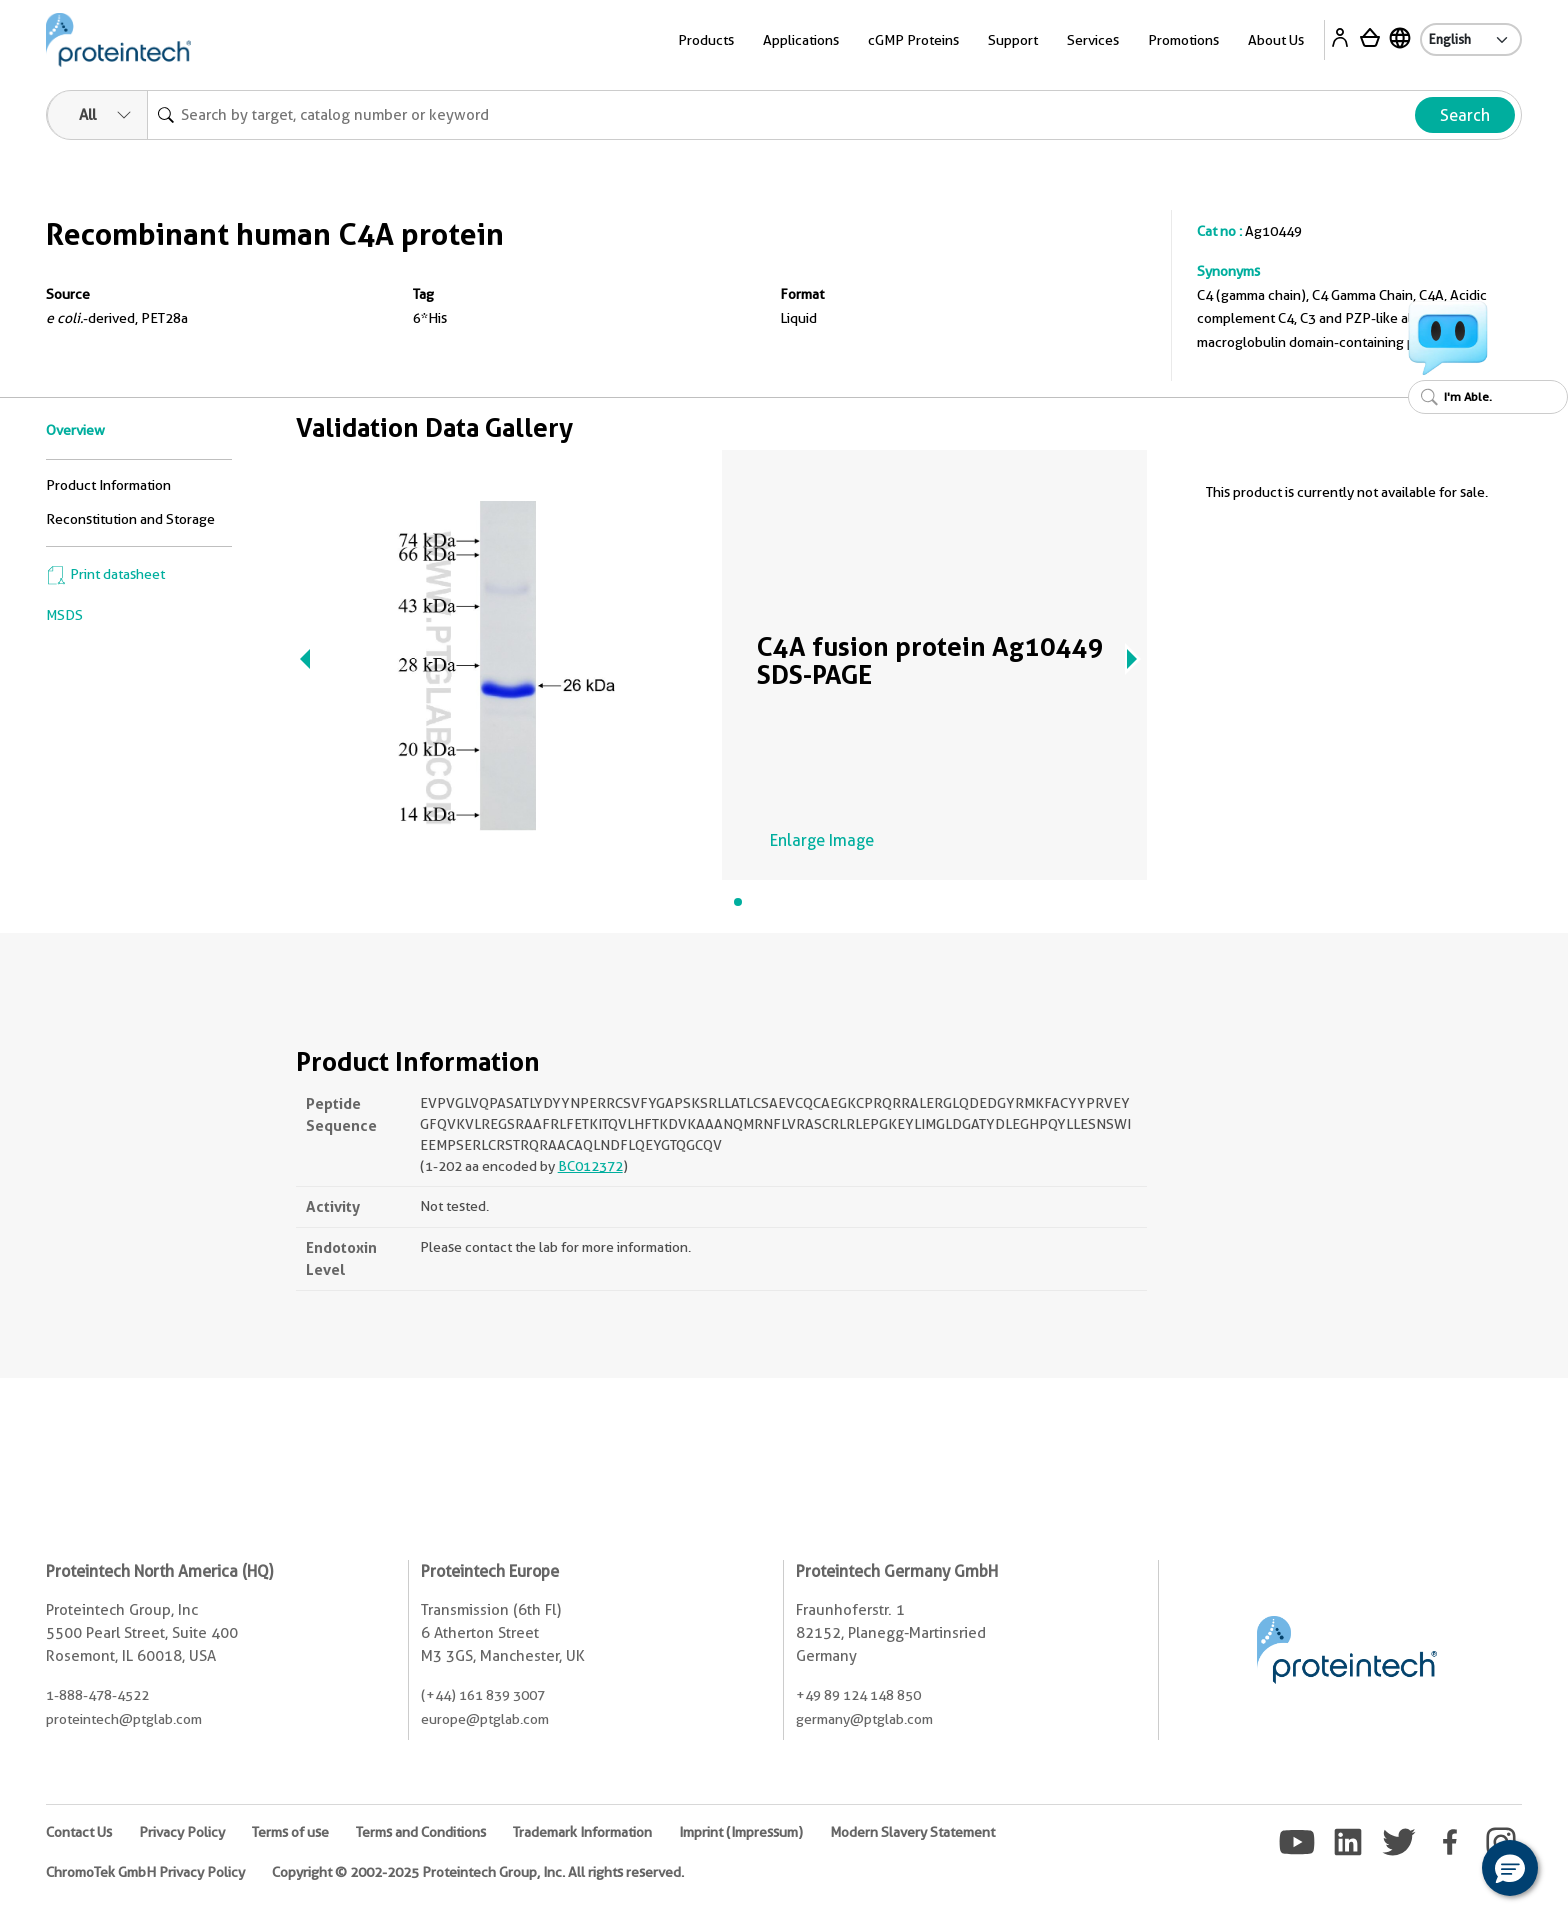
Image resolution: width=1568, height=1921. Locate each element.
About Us (1276, 40)
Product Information (108, 485)
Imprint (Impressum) (741, 1832)
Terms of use (290, 1832)
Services (1093, 40)
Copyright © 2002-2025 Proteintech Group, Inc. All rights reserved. (478, 1872)
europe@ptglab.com (485, 1719)
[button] (1510, 1868)
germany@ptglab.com (864, 1719)
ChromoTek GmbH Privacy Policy (145, 1872)
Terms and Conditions (421, 1832)
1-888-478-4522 (97, 1695)
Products (706, 40)
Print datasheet (105, 574)
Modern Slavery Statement (912, 1832)
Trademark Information (582, 1832)
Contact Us (79, 1832)
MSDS (64, 615)
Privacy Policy (182, 1832)
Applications (801, 40)
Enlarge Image (822, 840)
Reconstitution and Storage (130, 519)
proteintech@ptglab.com (124, 1719)
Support (1013, 40)
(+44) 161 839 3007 (483, 1695)
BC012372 (590, 1166)
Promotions (1183, 40)
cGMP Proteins (913, 40)
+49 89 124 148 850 (858, 1695)
